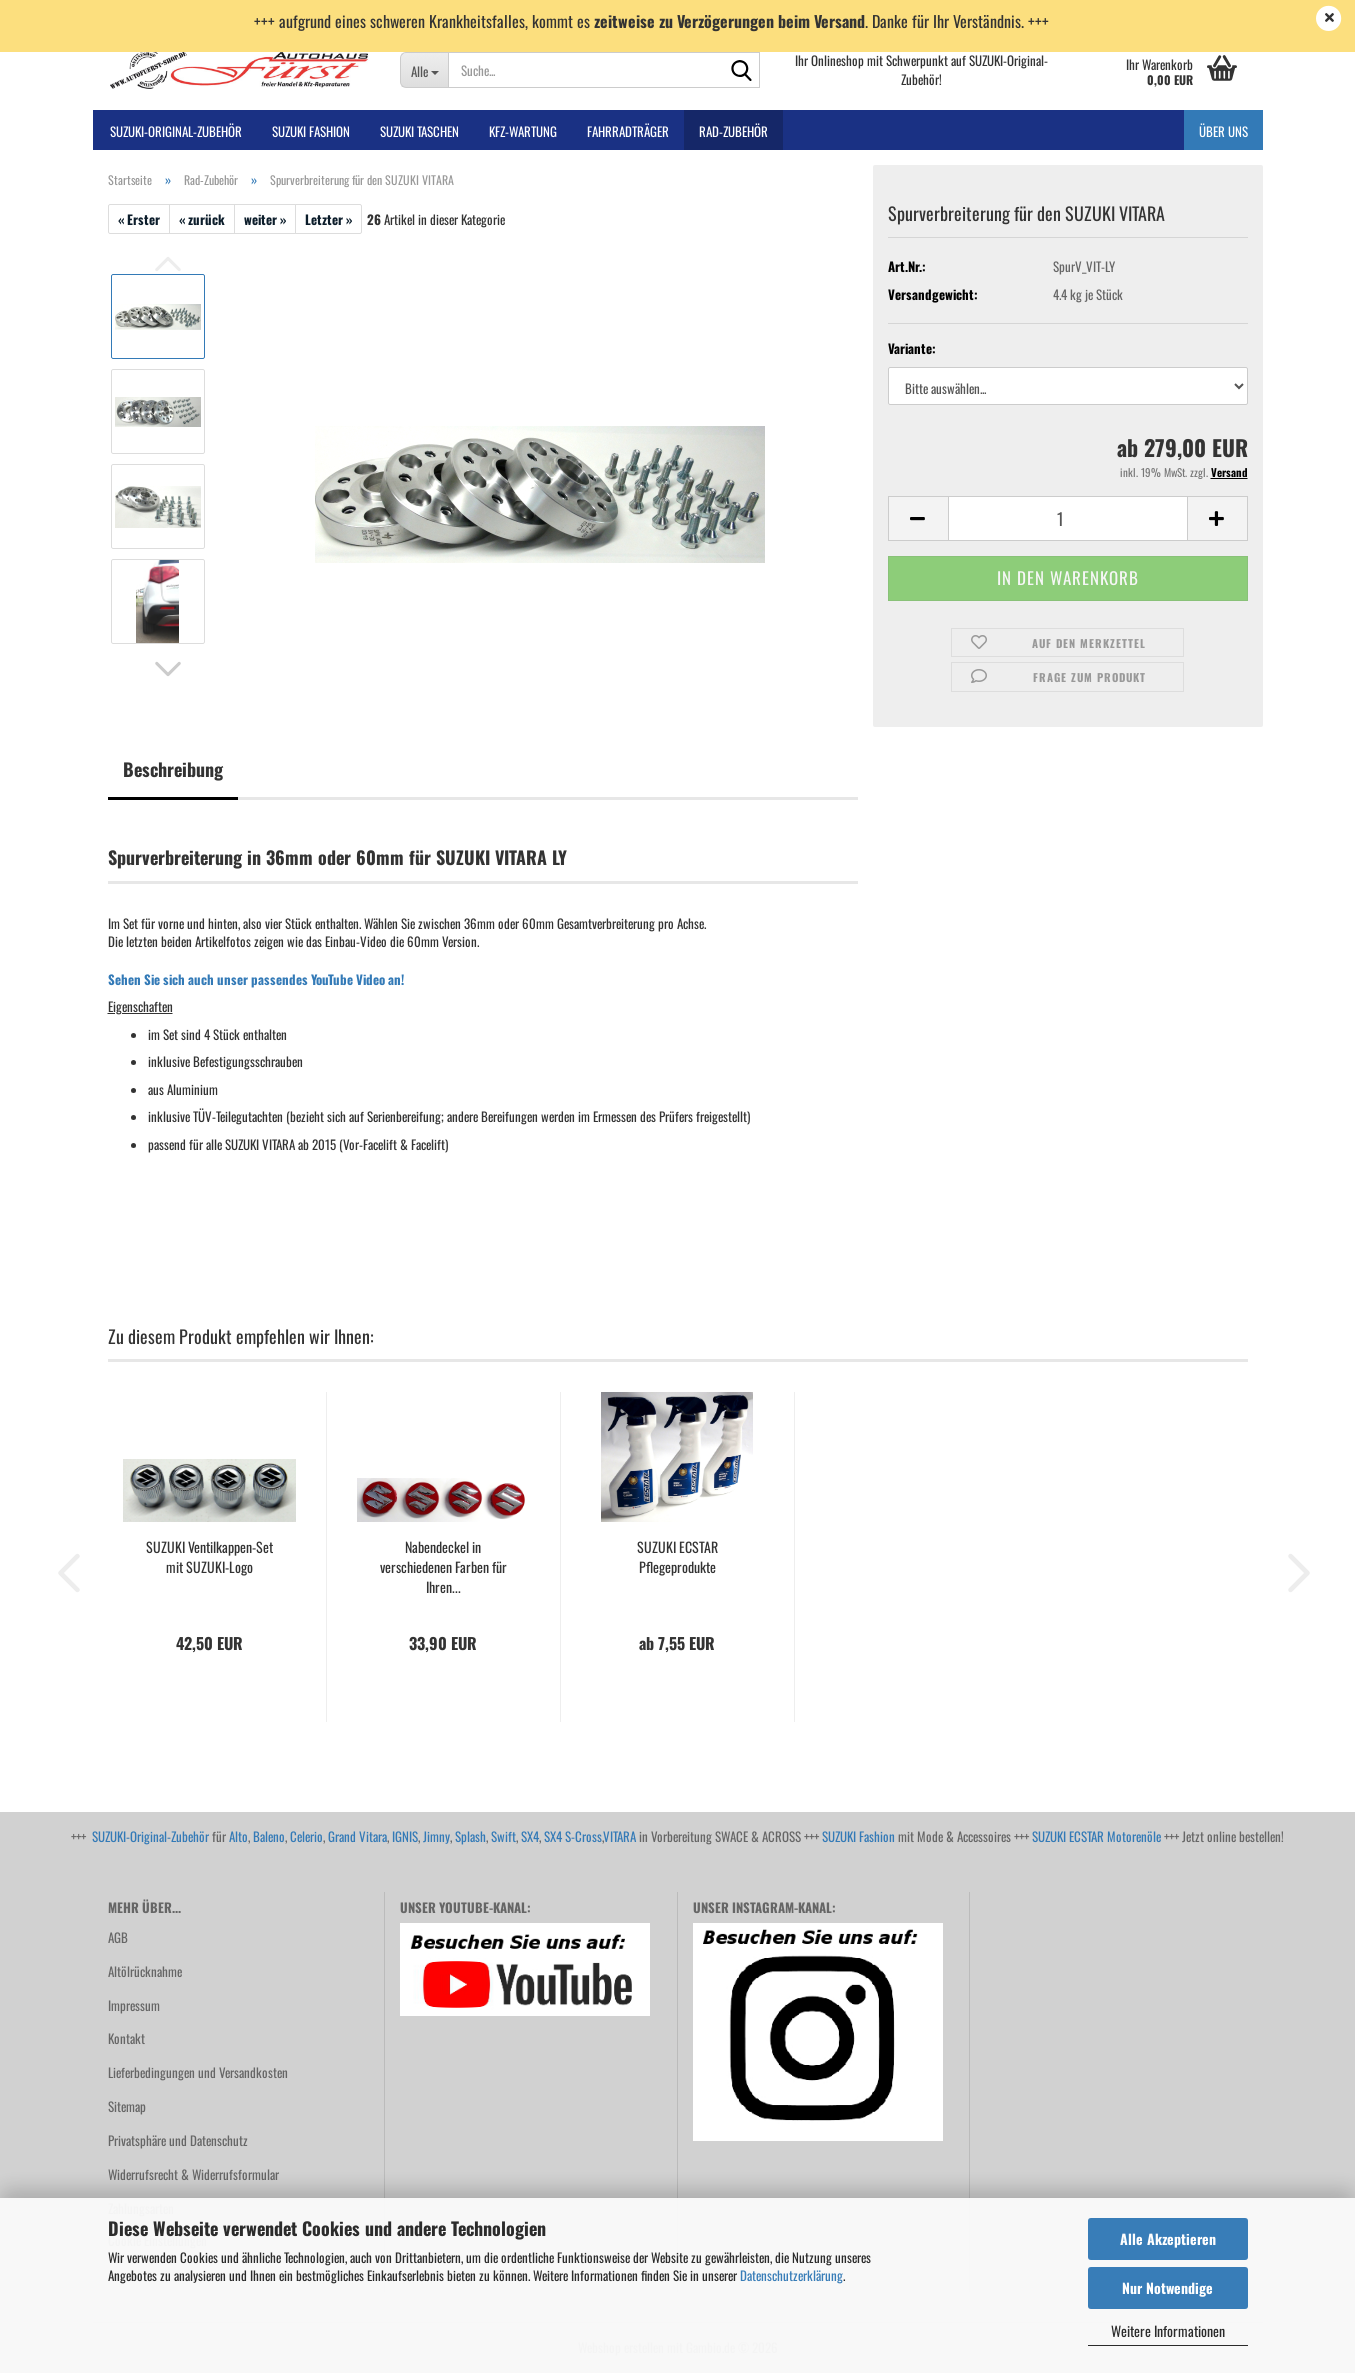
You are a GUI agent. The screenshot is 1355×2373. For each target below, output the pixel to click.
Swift (503, 1836)
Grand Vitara (357, 1836)
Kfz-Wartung (523, 131)
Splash (470, 1836)
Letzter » (328, 219)
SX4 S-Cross (573, 1836)
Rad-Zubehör (733, 131)
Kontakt (126, 2038)
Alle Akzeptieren (1168, 2238)
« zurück (202, 219)
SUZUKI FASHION (311, 131)
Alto (238, 1836)
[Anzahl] (1068, 518)
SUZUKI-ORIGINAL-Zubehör (176, 131)
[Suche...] (424, 70)
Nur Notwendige (1167, 2287)
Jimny (436, 1836)
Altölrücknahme (145, 1971)
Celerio (306, 1836)
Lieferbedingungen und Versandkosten (198, 2072)
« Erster (139, 219)
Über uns (1223, 131)
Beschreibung (173, 769)
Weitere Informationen (1168, 2330)
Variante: (912, 348)
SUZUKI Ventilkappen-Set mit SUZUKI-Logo (209, 1557)
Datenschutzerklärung (791, 2275)
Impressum (134, 2005)
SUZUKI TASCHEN (419, 131)
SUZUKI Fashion (858, 1836)
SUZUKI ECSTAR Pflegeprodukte (677, 1557)
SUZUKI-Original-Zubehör (150, 1836)
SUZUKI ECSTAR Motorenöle (1096, 1836)
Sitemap (127, 2106)
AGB (118, 1937)
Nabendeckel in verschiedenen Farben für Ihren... (443, 1567)
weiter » (265, 219)
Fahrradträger (628, 131)
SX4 (530, 1836)
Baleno (269, 1836)
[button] (168, 669)
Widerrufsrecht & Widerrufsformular (193, 2174)
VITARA (619, 1836)
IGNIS (405, 1836)
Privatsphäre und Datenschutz (178, 2140)
